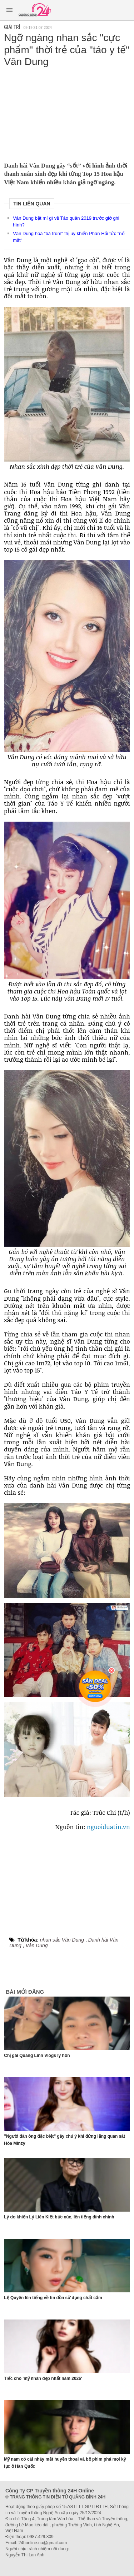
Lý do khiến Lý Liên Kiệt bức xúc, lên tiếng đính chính (59, 2216)
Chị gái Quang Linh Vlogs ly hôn (37, 2055)
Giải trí (12, 27)
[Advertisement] (67, 112)
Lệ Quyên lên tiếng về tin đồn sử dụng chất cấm (53, 2297)
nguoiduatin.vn (108, 1827)
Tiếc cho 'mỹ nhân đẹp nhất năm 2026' (43, 2378)
